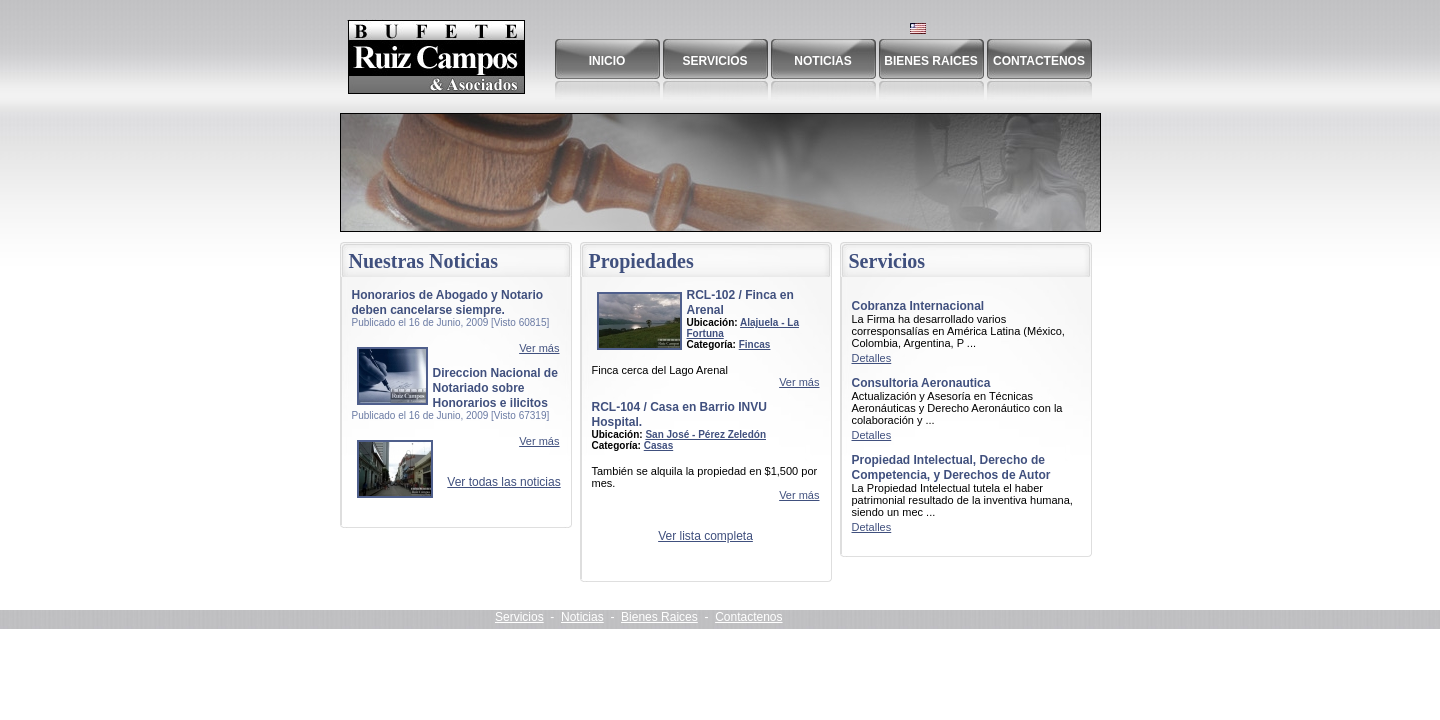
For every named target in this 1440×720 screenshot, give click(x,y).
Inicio (607, 61)
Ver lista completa (705, 536)
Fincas (755, 344)
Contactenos (1039, 61)
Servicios (714, 61)
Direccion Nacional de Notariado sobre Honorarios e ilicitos (495, 388)
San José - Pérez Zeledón (705, 434)
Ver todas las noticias (503, 482)
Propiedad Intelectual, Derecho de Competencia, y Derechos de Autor (951, 467)
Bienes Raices (930, 61)
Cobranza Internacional (918, 306)
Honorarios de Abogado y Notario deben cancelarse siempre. (448, 302)
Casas (658, 445)
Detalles (872, 358)
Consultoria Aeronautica (921, 383)
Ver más (539, 348)
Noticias (822, 61)
